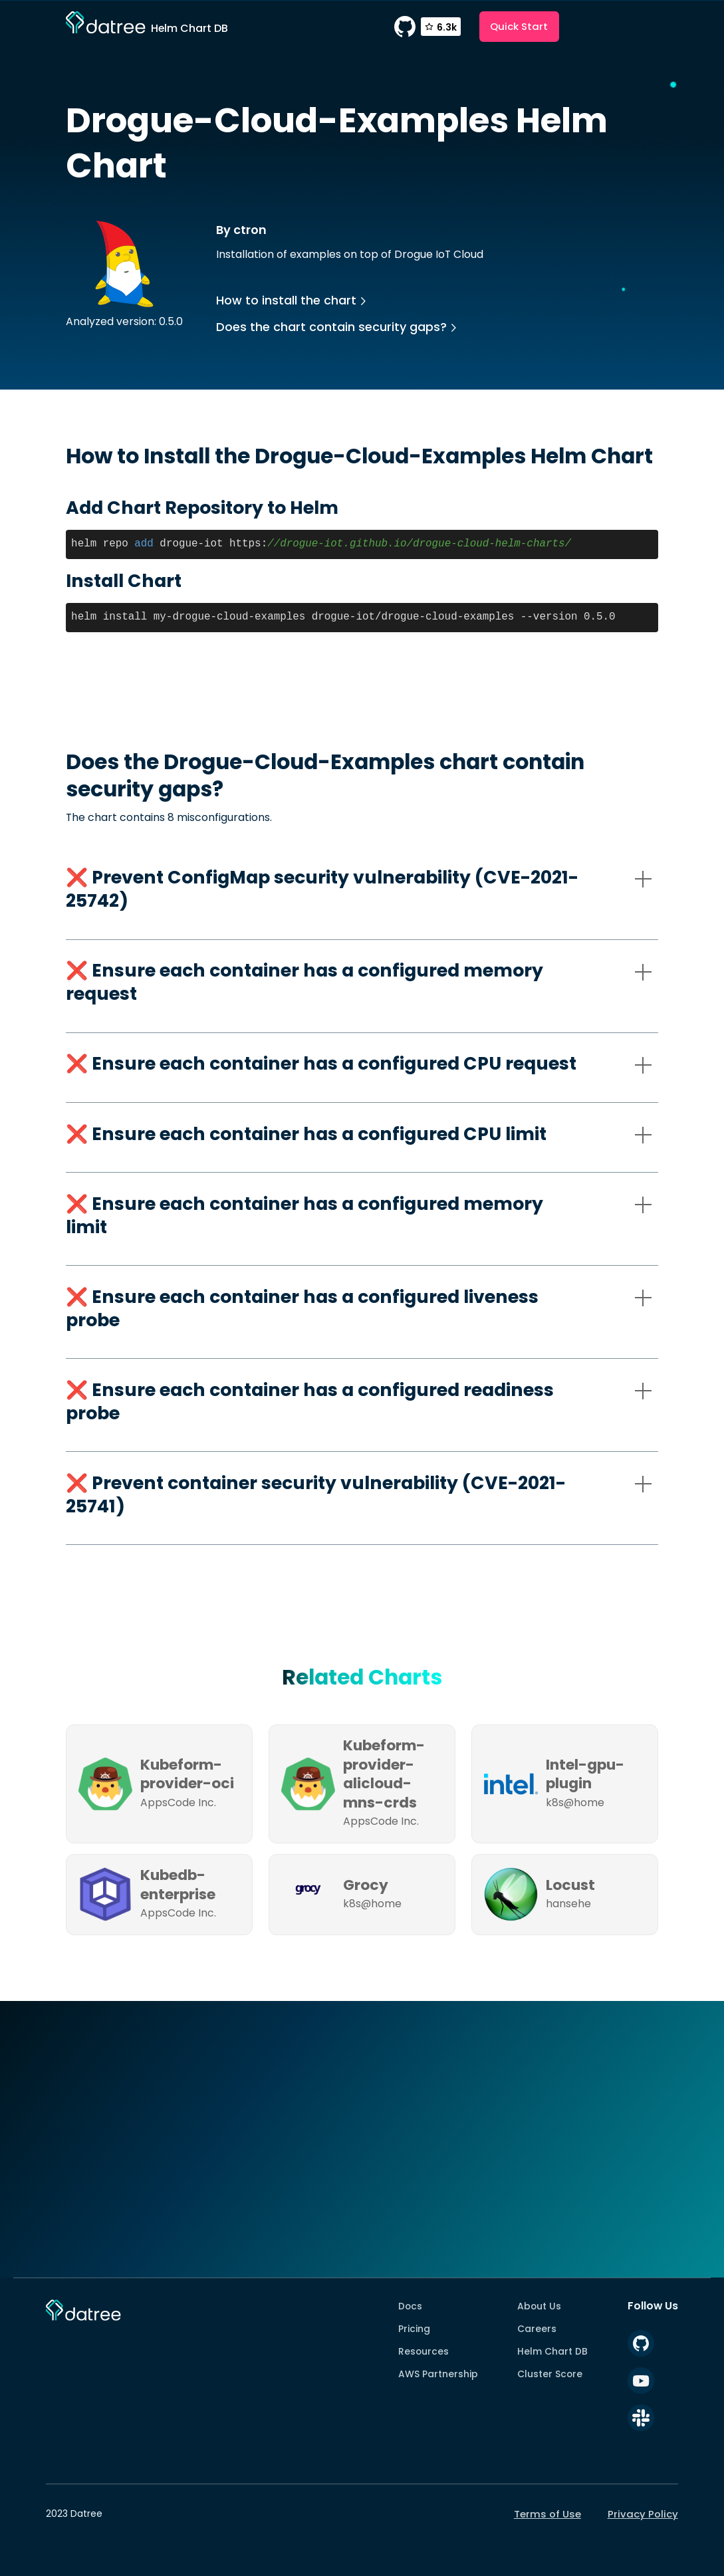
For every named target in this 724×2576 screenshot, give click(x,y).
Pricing (414, 2328)
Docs (410, 2306)
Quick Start (519, 26)
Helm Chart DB (552, 2351)
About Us (539, 2306)
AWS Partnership (438, 2374)
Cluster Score (549, 2374)
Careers (536, 2328)
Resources (423, 2351)
